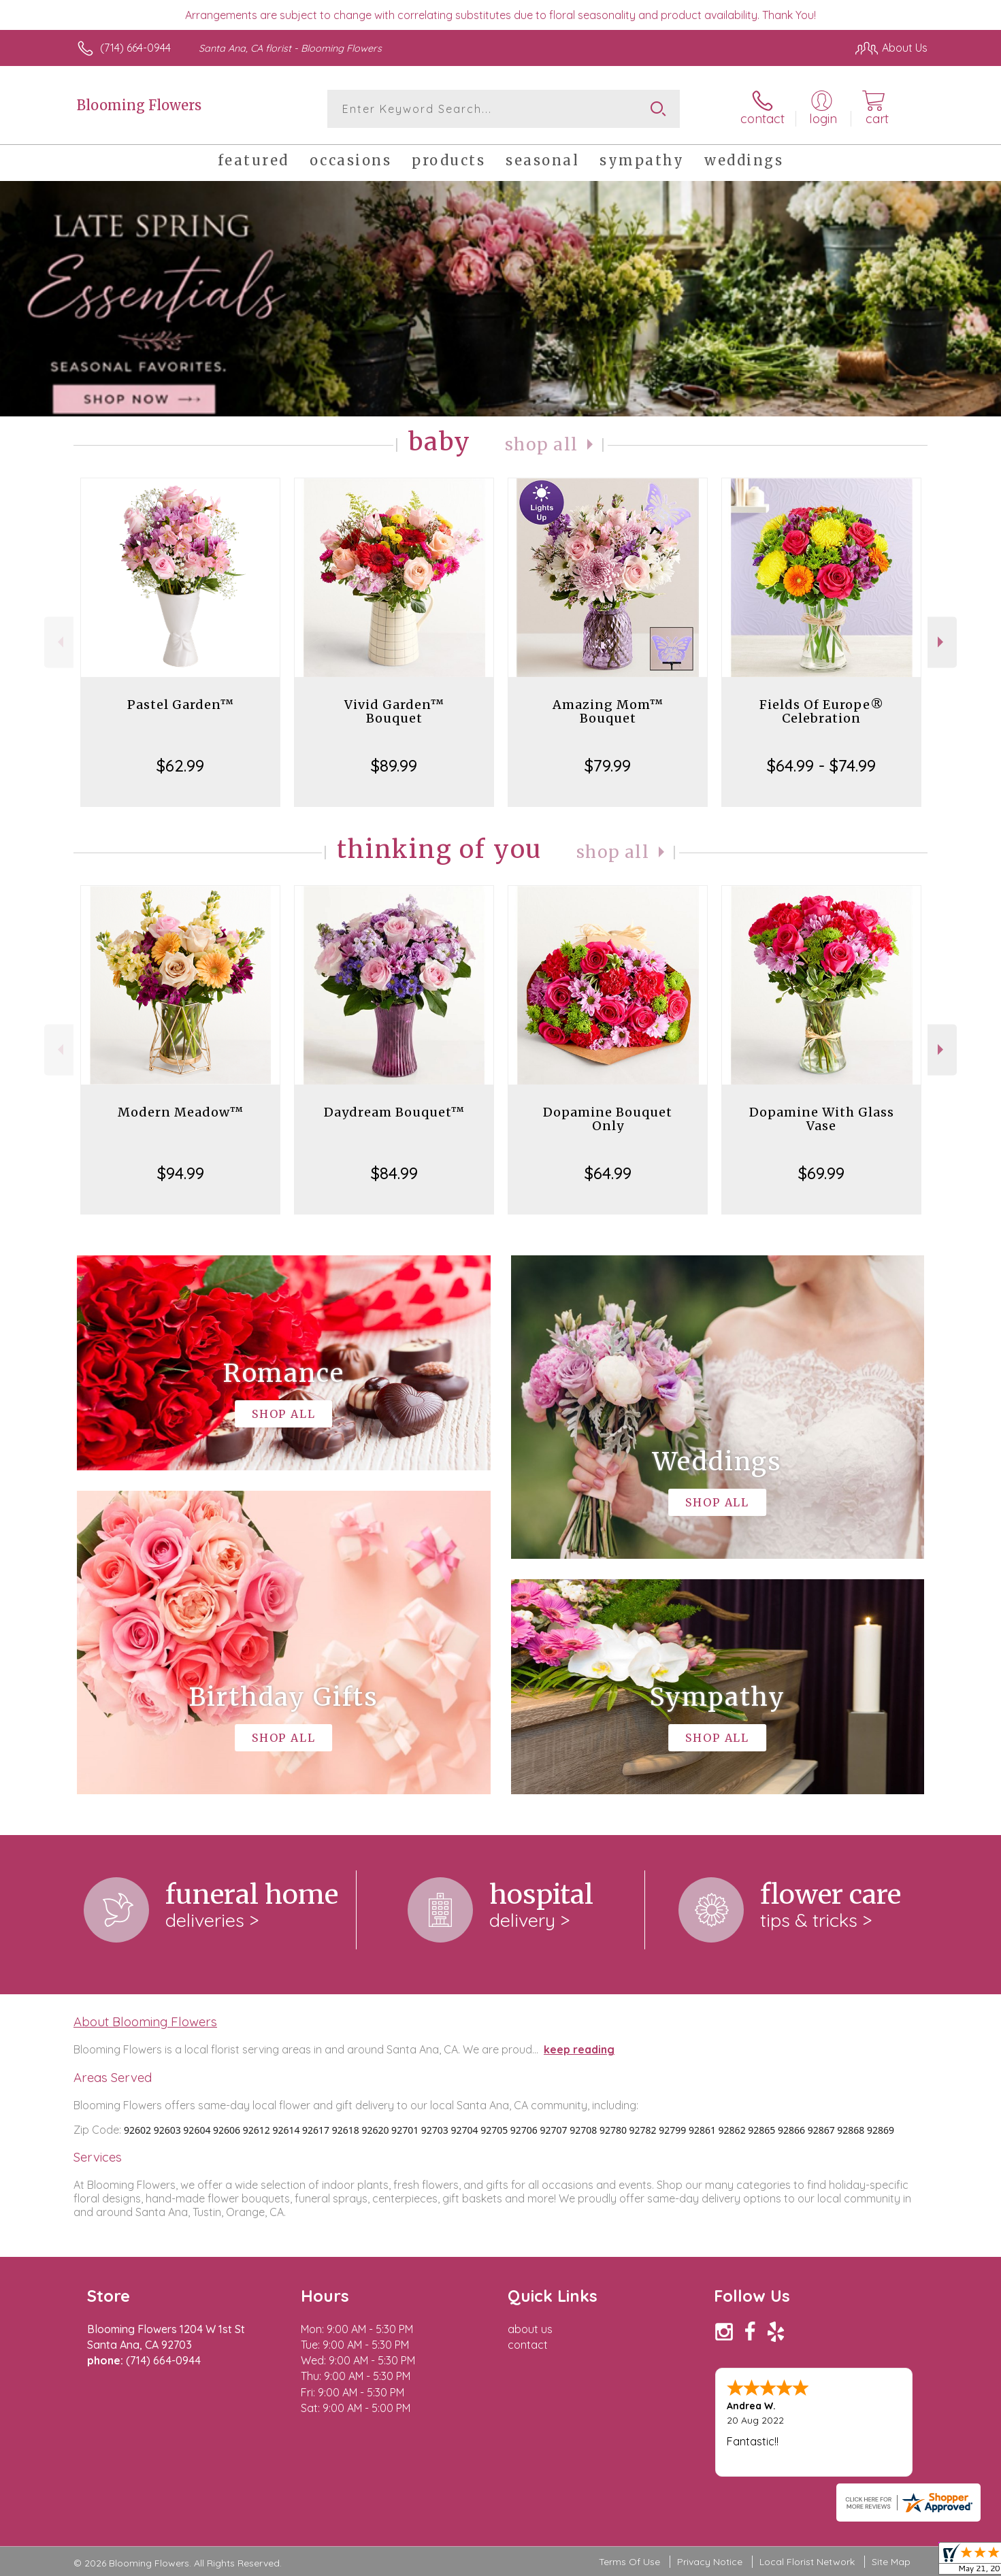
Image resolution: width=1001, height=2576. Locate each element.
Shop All (541, 444)
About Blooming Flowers (145, 2021)
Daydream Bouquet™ (394, 1112)
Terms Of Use (629, 2562)
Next (942, 641)
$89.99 (394, 765)
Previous (58, 641)
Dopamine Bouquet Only (607, 1119)
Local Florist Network (807, 2562)
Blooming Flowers (139, 105)
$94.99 (180, 1173)
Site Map (891, 2562)
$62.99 (180, 765)
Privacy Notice (709, 2562)
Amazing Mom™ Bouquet (608, 711)
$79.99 (608, 765)
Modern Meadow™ (181, 1112)
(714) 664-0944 (135, 47)
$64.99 (608, 1173)
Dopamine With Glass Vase (821, 1119)
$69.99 (821, 1173)
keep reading (579, 2049)
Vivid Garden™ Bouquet (394, 711)
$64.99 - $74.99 (821, 765)
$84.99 (394, 1173)
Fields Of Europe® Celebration (821, 711)
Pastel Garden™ (180, 704)
